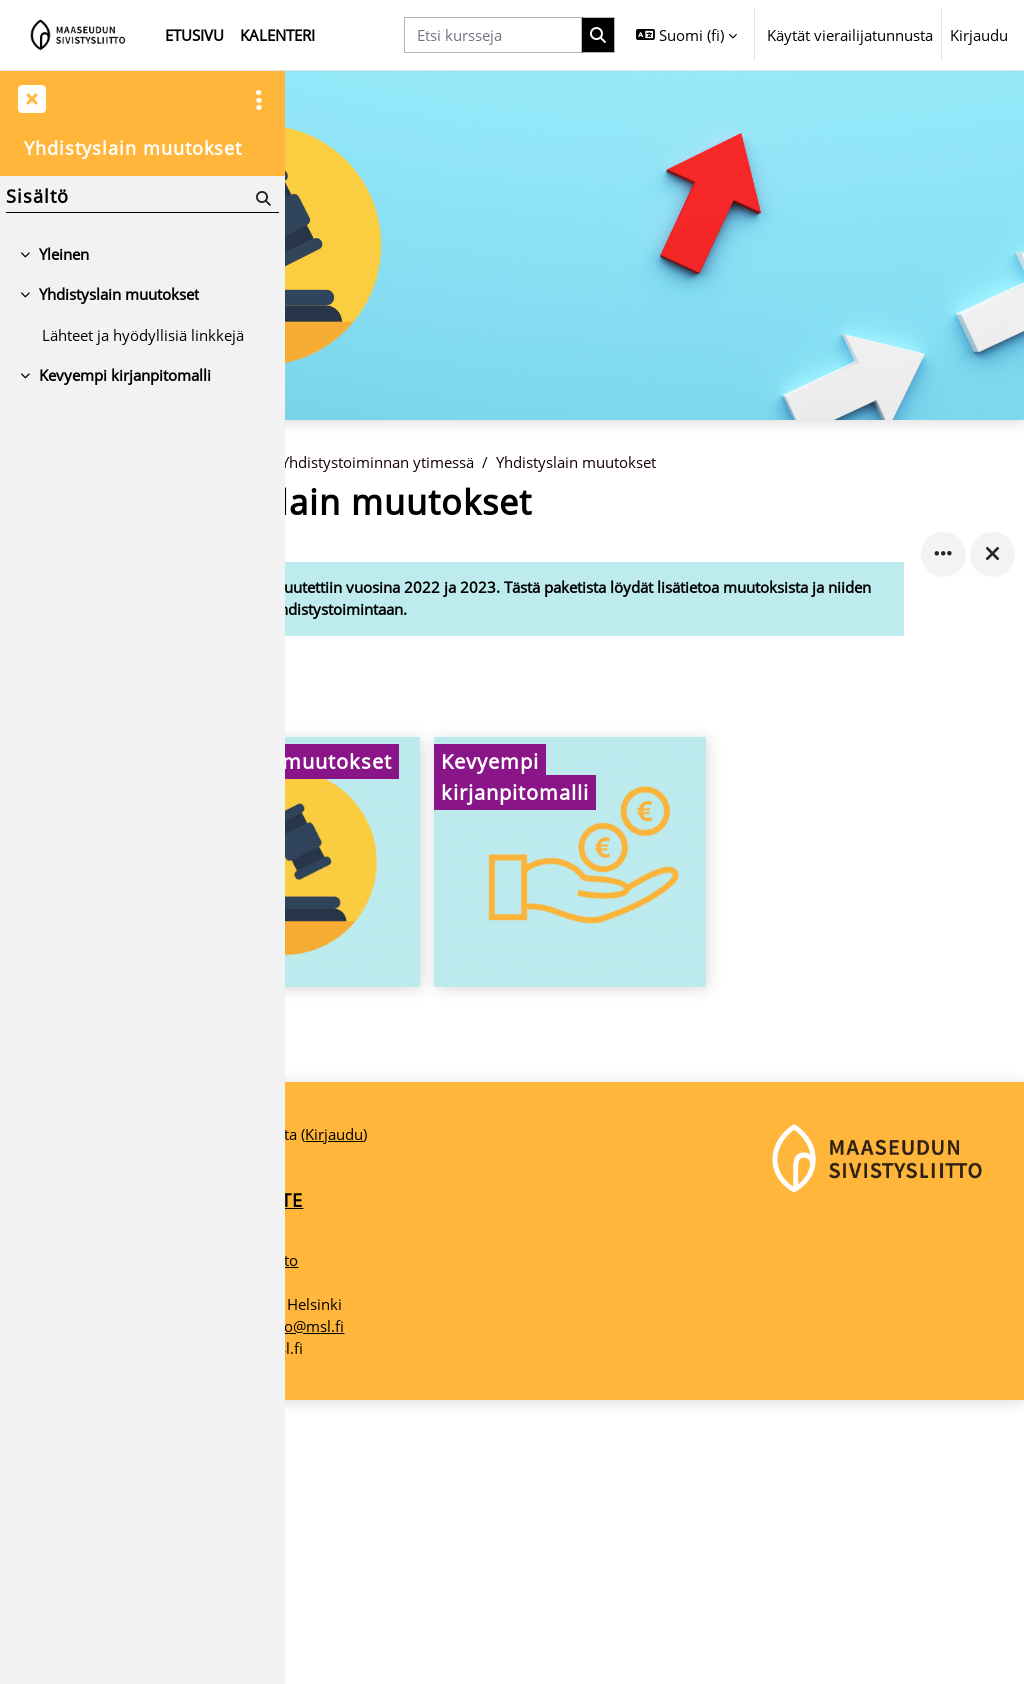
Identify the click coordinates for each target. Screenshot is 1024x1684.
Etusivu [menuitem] (194, 35)
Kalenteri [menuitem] (277, 35)
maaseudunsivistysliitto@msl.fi (406, 1610)
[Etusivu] (78, 35)
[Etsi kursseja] (493, 35)
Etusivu (334, 504)
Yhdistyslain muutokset (745, 504)
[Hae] (261, 198)
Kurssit (404, 504)
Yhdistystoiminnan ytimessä (546, 504)
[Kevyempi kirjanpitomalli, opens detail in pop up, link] (654, 906)
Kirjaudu (979, 35)
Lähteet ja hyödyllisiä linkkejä (143, 335)
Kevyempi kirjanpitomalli (125, 375)
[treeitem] (142, 254)
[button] (686, 35)
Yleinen (64, 254)
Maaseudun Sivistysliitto (383, 1543)
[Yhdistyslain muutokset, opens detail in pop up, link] (424, 906)
